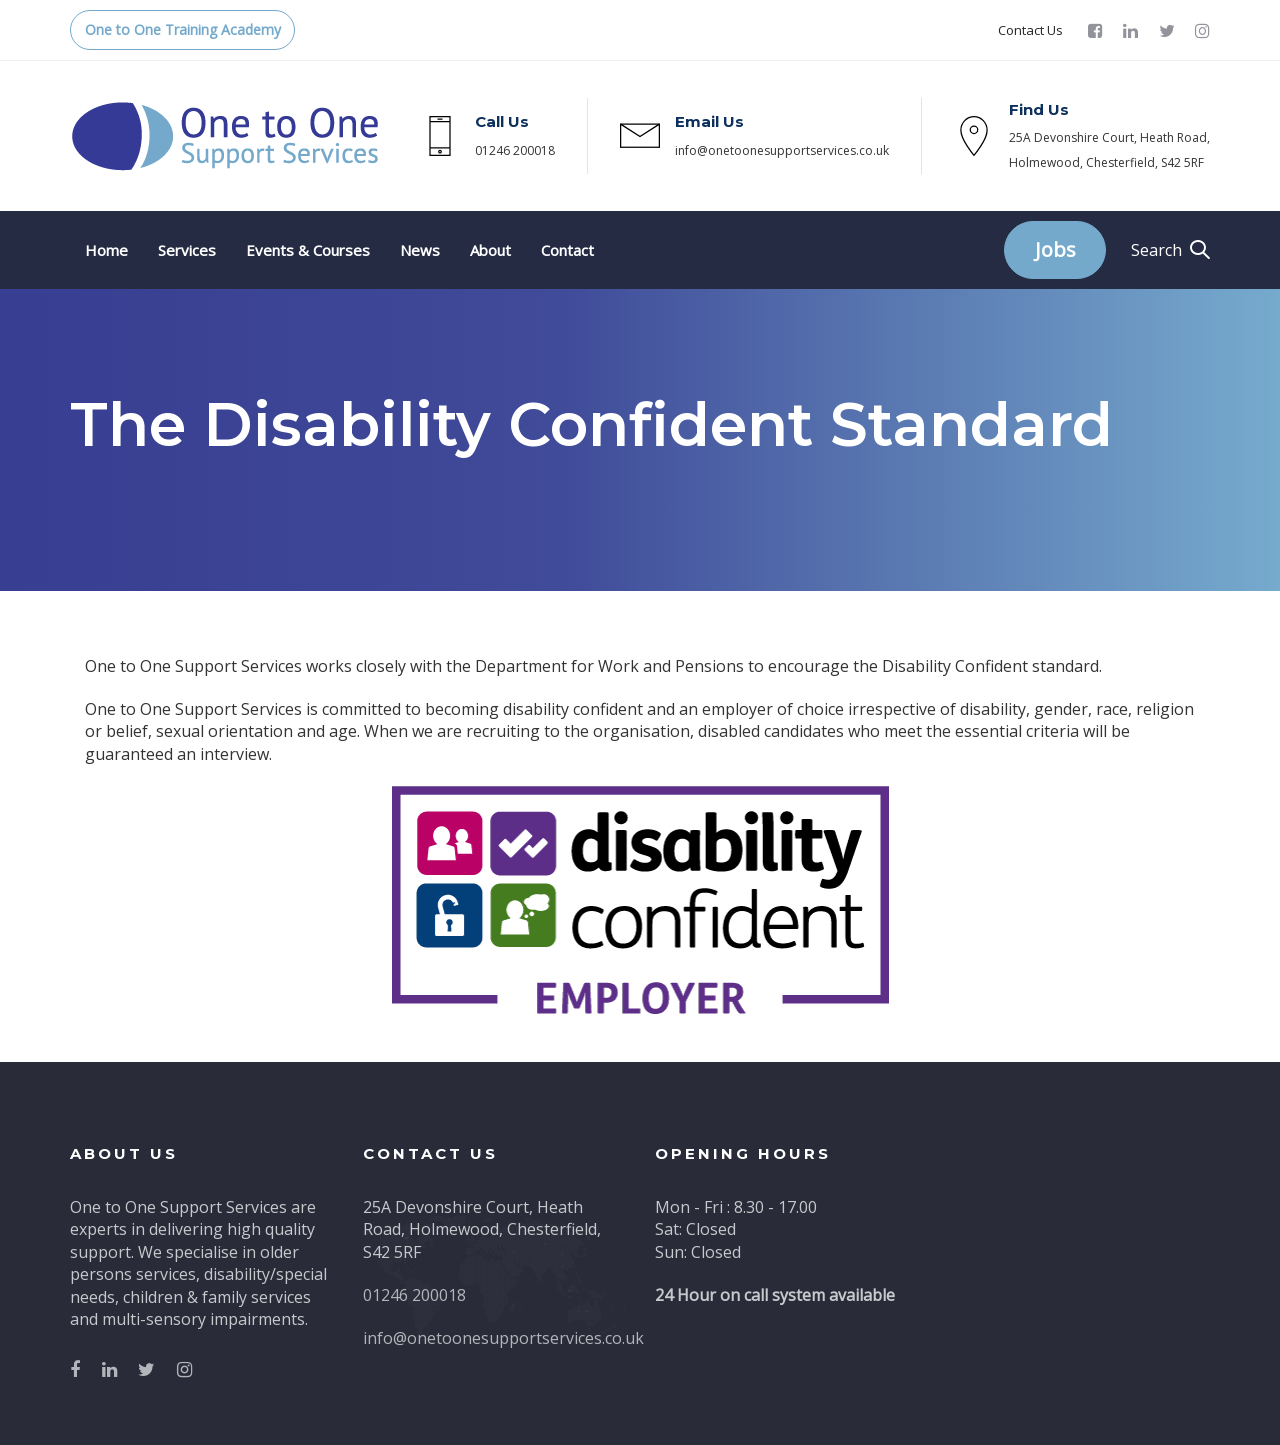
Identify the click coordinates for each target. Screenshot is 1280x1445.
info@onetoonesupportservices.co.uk (782, 150)
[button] (1170, 250)
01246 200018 (515, 150)
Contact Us (1030, 30)
